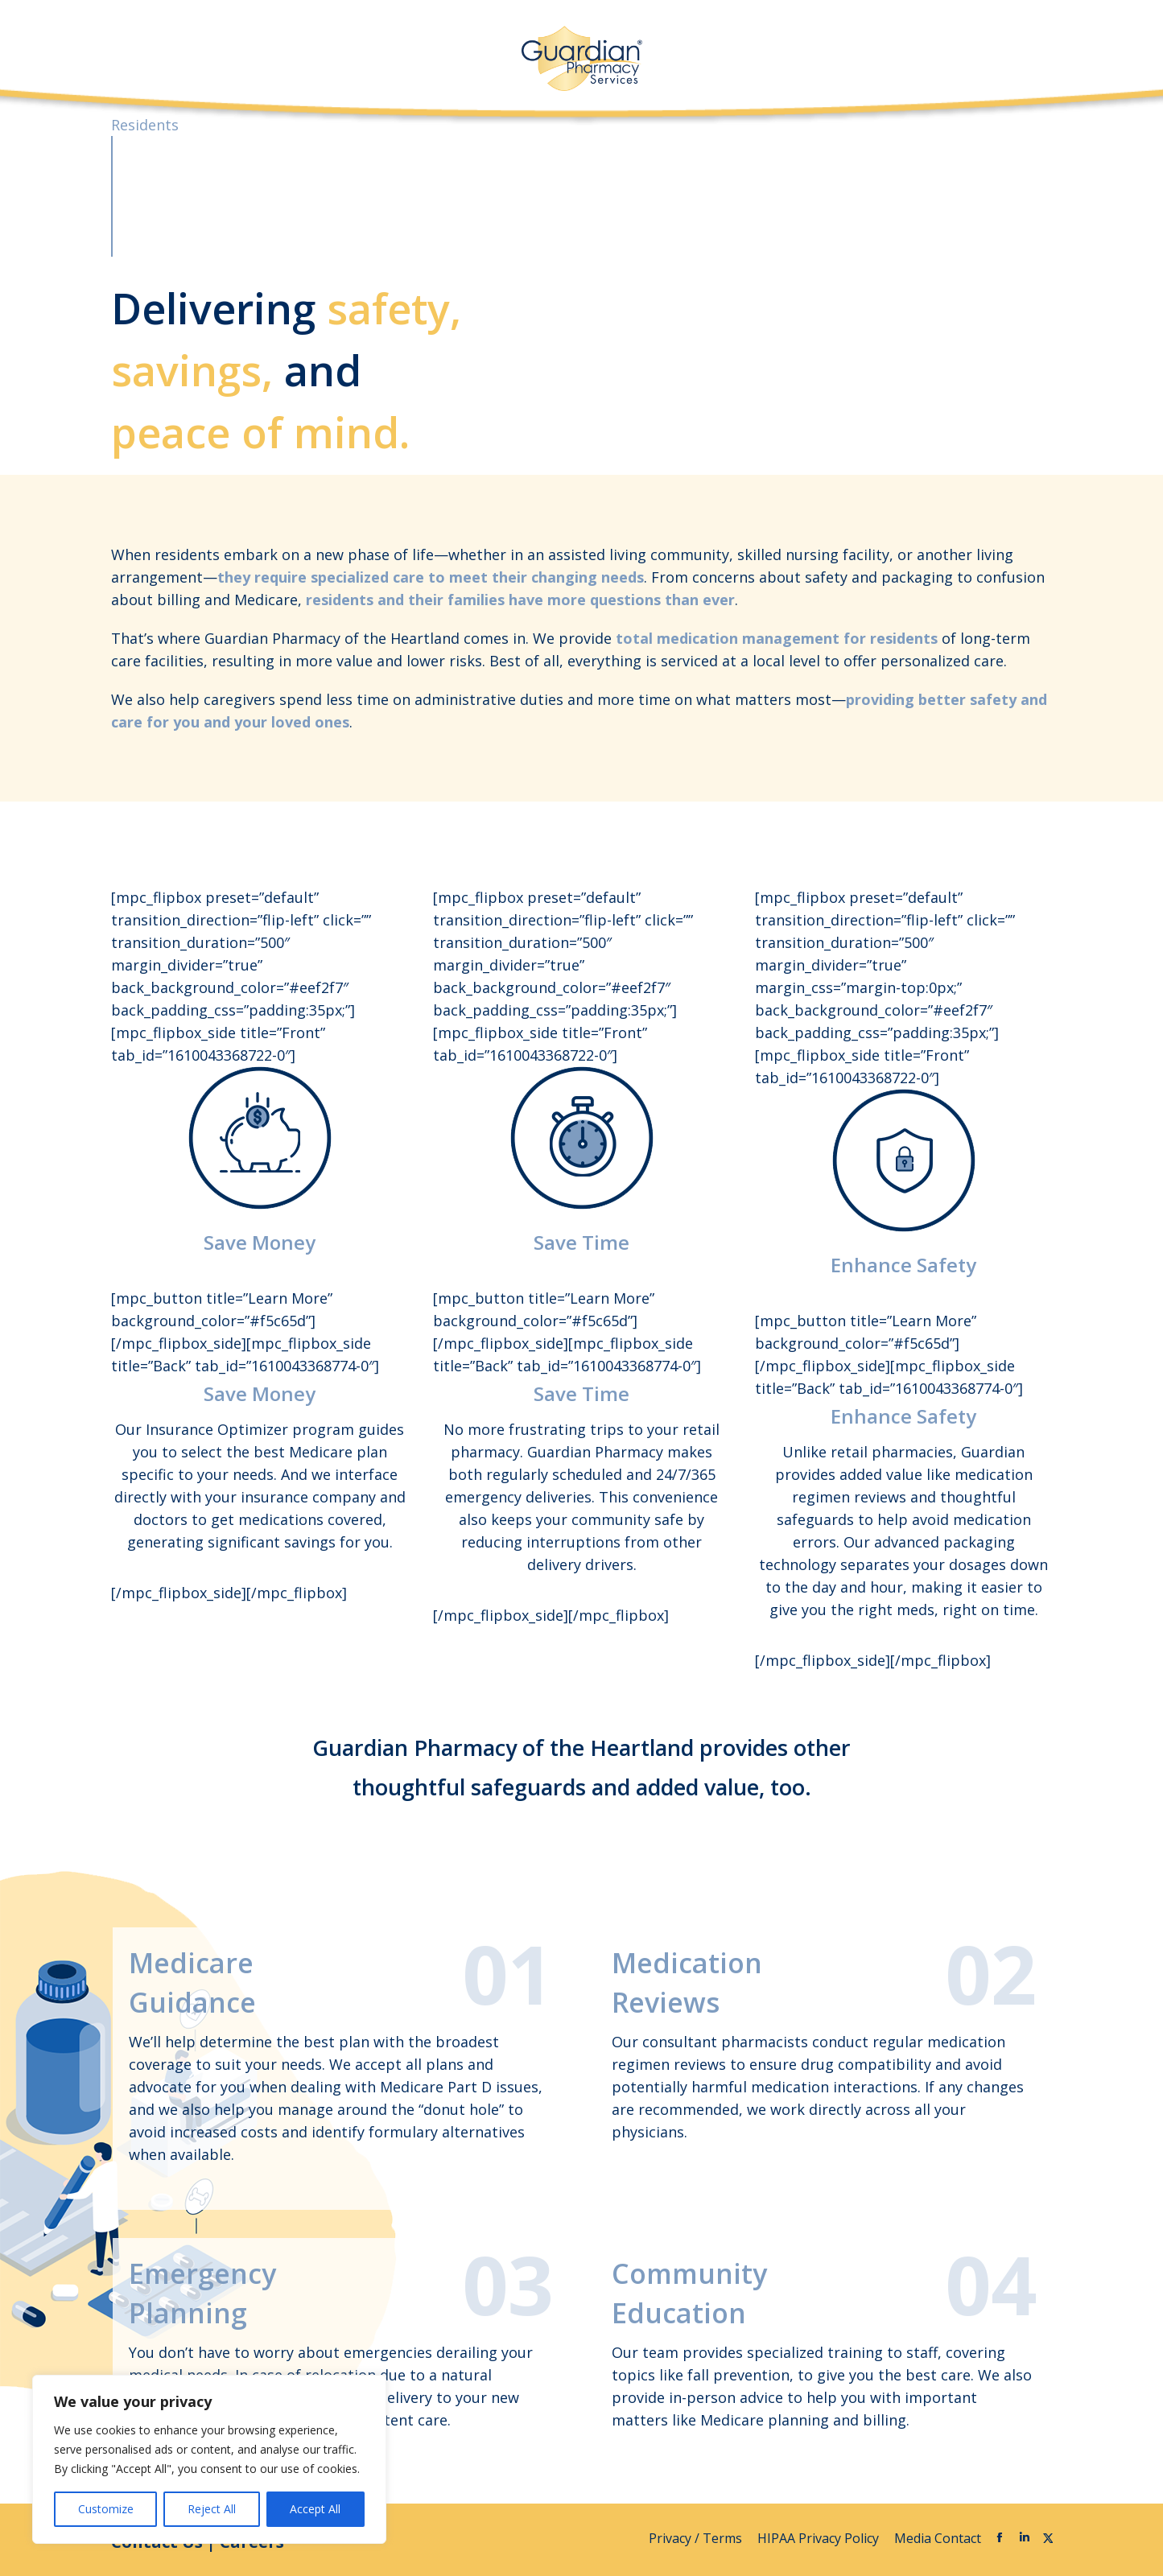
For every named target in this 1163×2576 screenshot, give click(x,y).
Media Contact (937, 2538)
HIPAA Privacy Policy (819, 2538)
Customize (106, 2508)
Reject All (212, 2508)
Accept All (315, 2508)
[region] (209, 2459)
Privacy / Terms (697, 2538)
